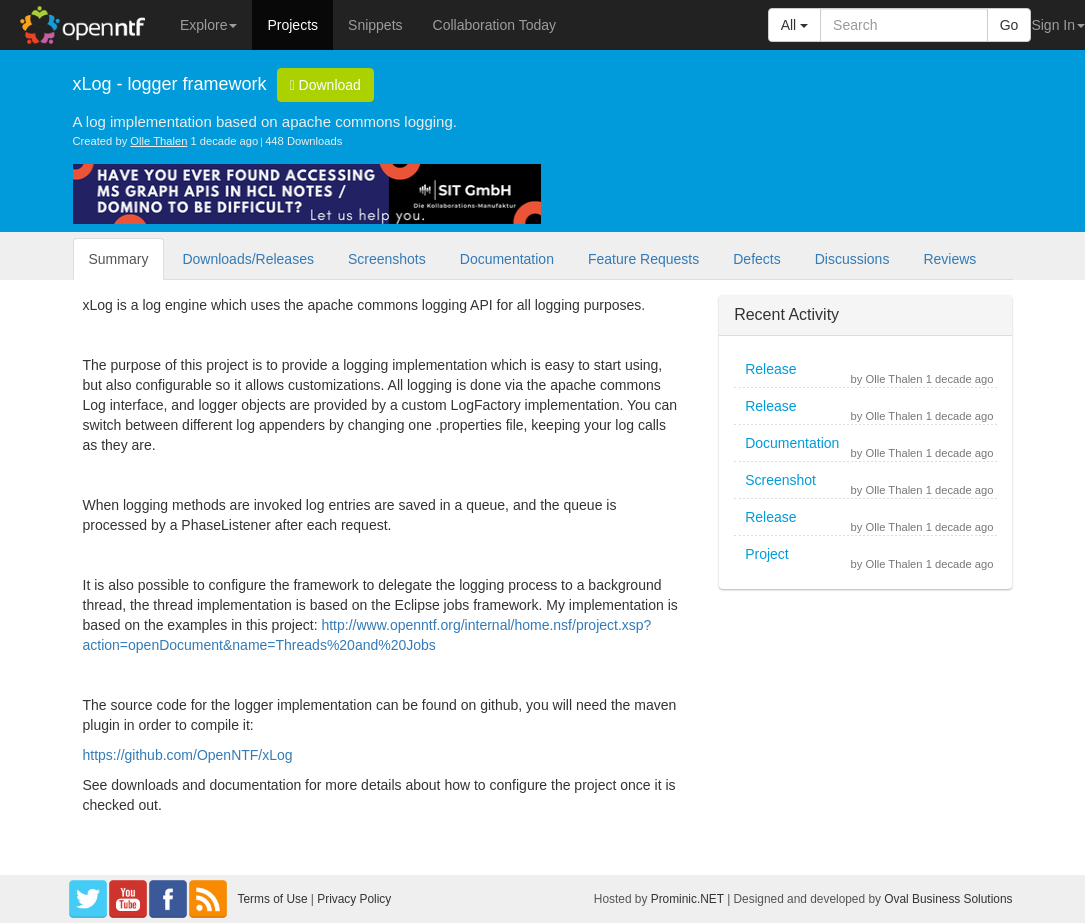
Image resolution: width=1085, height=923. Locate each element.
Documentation (507, 259)
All (794, 25)
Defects (756, 259)
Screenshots (387, 259)
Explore (208, 25)
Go (1009, 25)
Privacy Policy (354, 899)
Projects (292, 25)
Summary (119, 259)
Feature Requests (643, 259)
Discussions (852, 259)
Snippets (375, 25)
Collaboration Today (495, 25)
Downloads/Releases (248, 259)
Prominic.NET (687, 899)
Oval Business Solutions (948, 899)
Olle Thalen (158, 141)
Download (325, 85)
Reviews (949, 259)
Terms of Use (273, 899)
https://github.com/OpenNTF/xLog (188, 755)
